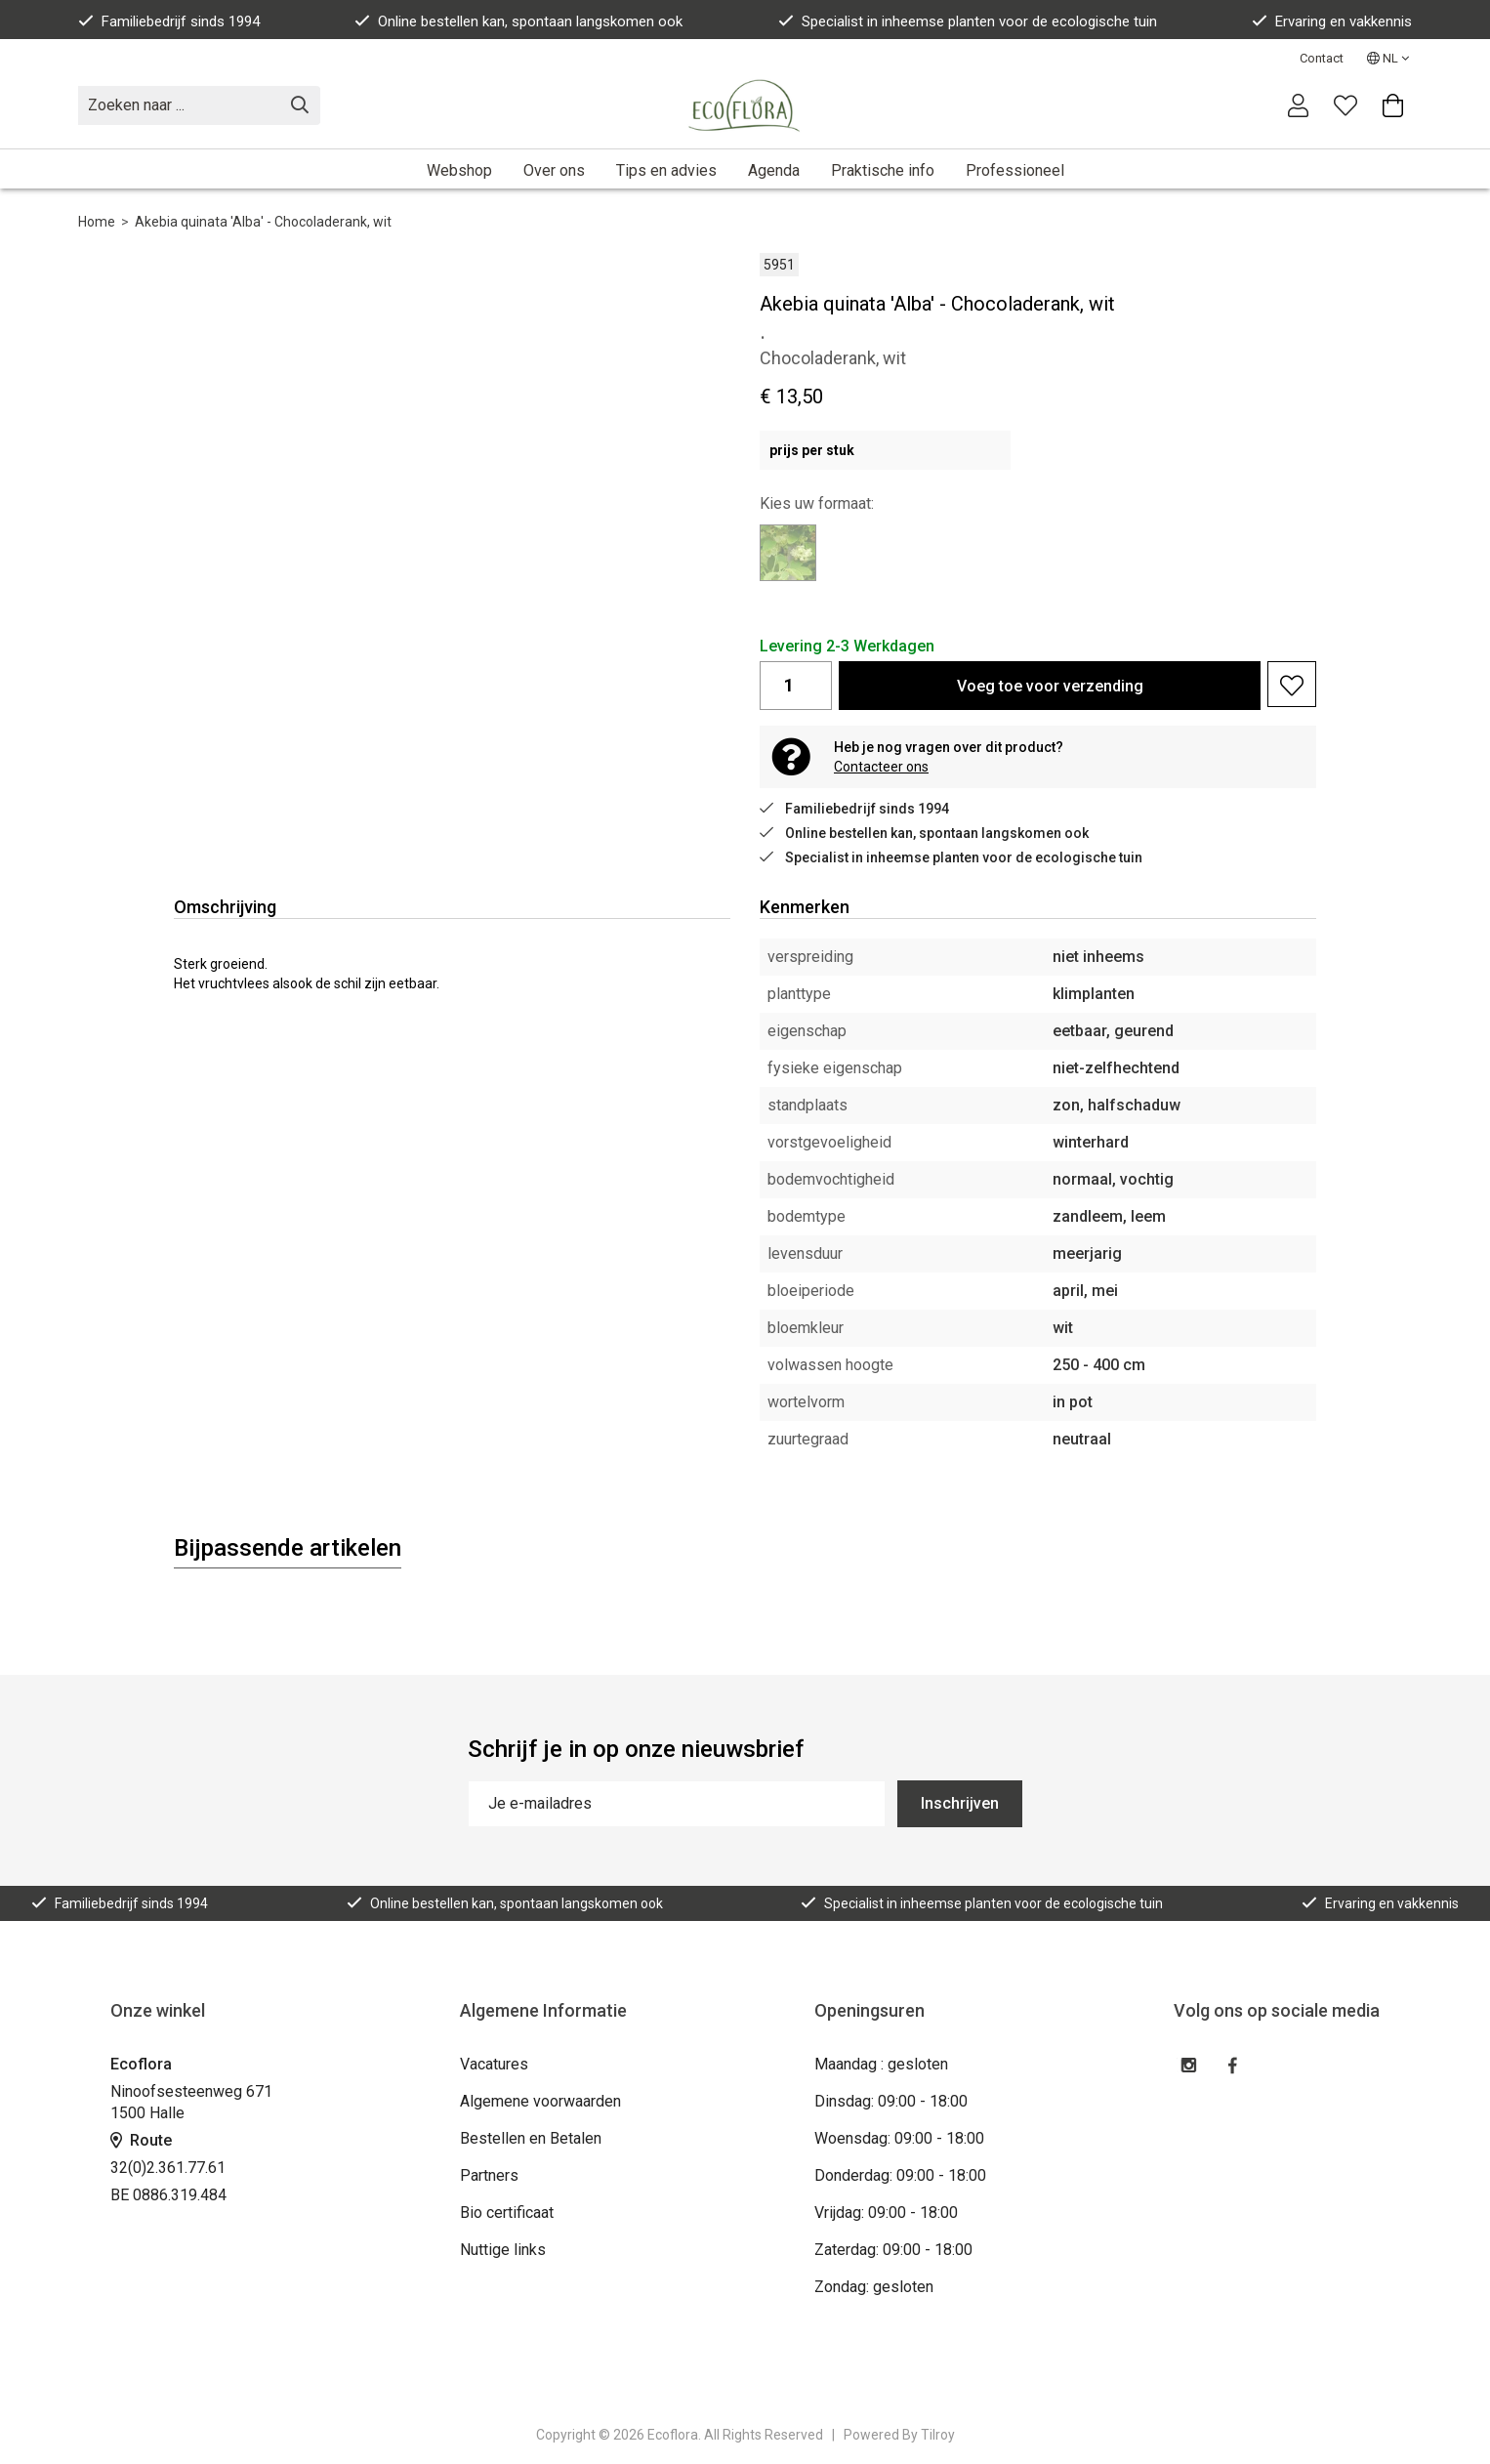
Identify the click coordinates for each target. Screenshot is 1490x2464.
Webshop (459, 170)
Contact (1322, 58)
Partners (489, 2175)
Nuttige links (503, 2249)
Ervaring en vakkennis (1332, 21)
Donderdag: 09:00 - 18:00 (900, 2175)
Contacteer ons (881, 766)
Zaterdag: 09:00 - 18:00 (893, 2249)
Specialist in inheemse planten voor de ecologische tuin (967, 21)
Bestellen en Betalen (530, 2138)
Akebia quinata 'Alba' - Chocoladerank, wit (263, 222)
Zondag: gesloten (873, 2286)
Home (96, 222)
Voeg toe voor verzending (1050, 686)
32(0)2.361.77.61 (168, 2167)
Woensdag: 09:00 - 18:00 (899, 2138)
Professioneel (1015, 170)
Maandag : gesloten (881, 2064)
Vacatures (494, 2064)
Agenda (774, 170)
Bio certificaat (507, 2212)
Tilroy (938, 2435)
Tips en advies (666, 170)
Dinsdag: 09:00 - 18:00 (891, 2101)
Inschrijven (960, 1803)
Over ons (554, 170)
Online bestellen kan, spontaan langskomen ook (518, 21)
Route (141, 2140)
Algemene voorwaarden (540, 2101)
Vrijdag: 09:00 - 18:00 (886, 2212)
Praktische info (882, 170)
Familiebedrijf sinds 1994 (169, 21)
